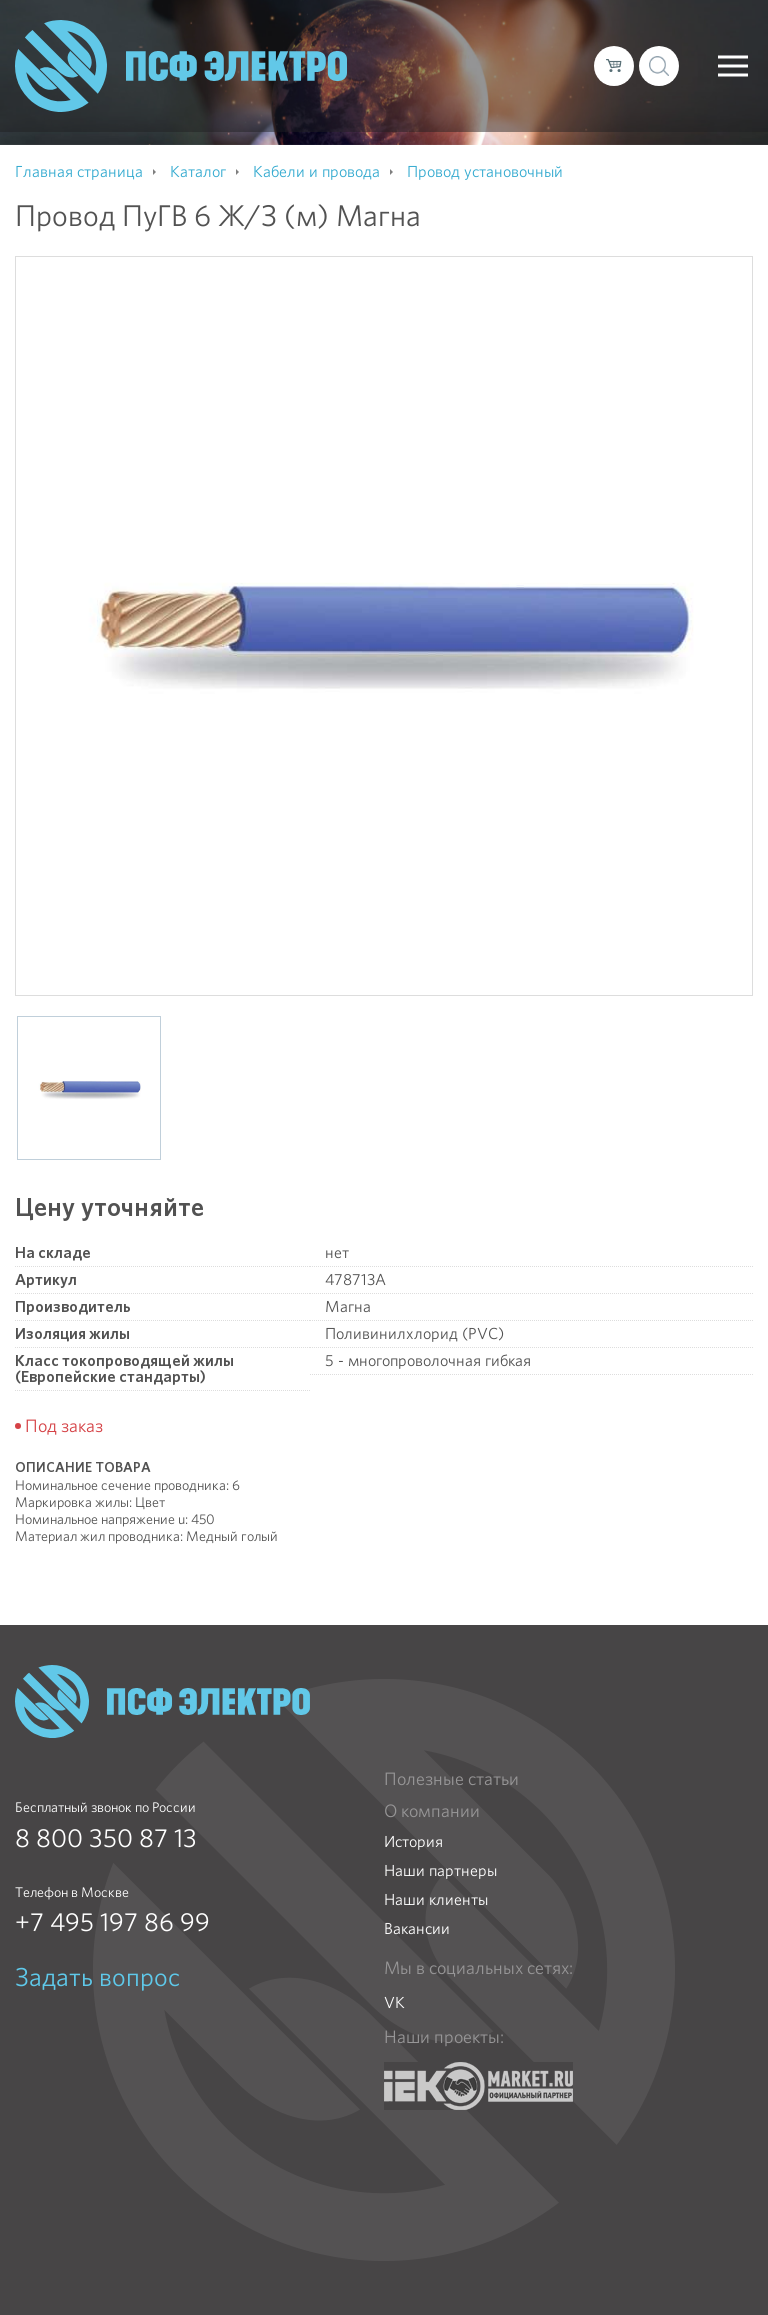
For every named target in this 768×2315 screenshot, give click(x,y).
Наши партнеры (440, 1870)
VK (394, 2002)
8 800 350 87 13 (106, 1838)
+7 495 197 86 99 (112, 1922)
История (413, 1841)
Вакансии (417, 1928)
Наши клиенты (436, 1899)
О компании (432, 1811)
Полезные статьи (451, 1779)
